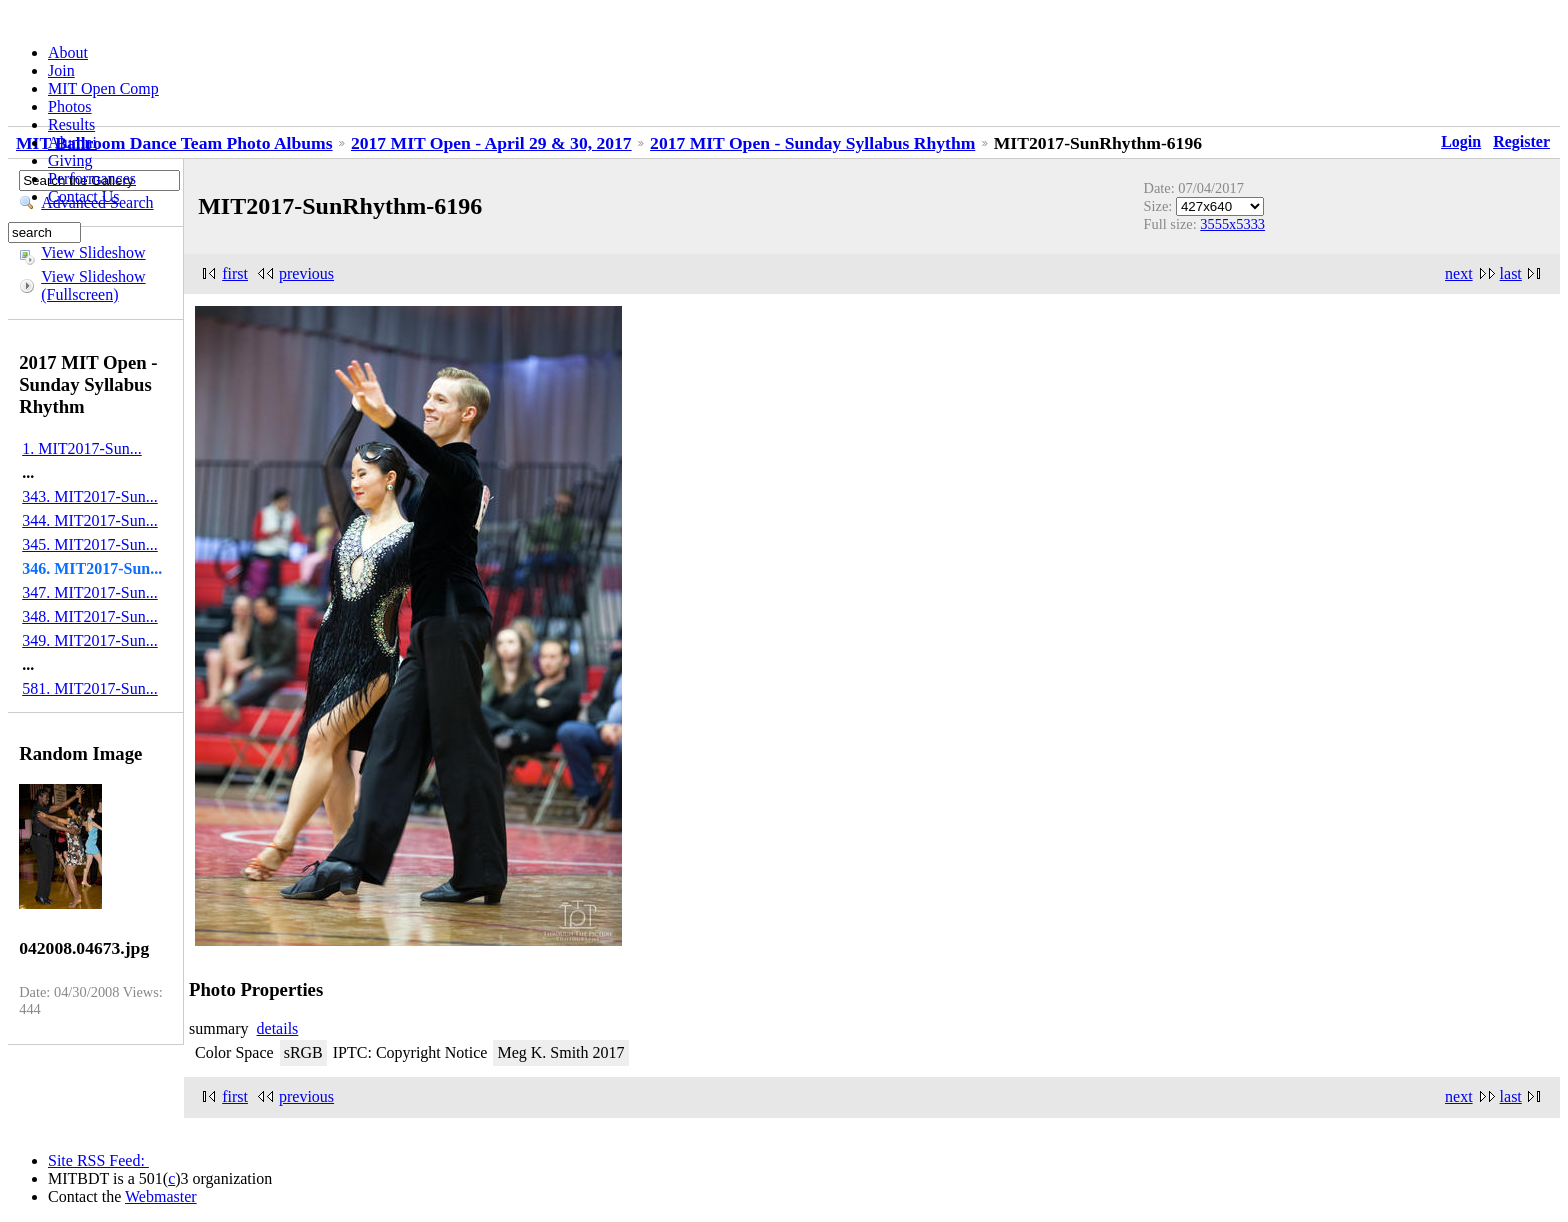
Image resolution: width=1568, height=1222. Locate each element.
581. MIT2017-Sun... (90, 688)
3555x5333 (1232, 224)
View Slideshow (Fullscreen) (93, 285)
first (235, 273)
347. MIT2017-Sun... (90, 592)
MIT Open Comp (103, 88)
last (1511, 273)
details (278, 1028)
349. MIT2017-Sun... (90, 640)
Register (1521, 141)
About (68, 52)
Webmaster (161, 1196)
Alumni (72, 142)
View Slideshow (93, 252)
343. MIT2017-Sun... (90, 496)
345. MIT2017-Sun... (90, 544)
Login (1461, 141)
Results (71, 124)
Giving (70, 160)
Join (61, 70)
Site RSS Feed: (98, 1160)
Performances (92, 178)
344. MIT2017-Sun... (90, 520)
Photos (70, 106)
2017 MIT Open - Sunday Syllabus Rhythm (812, 143)
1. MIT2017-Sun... (82, 448)
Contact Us (84, 196)
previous (306, 273)
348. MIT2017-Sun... (90, 616)
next (1459, 273)
